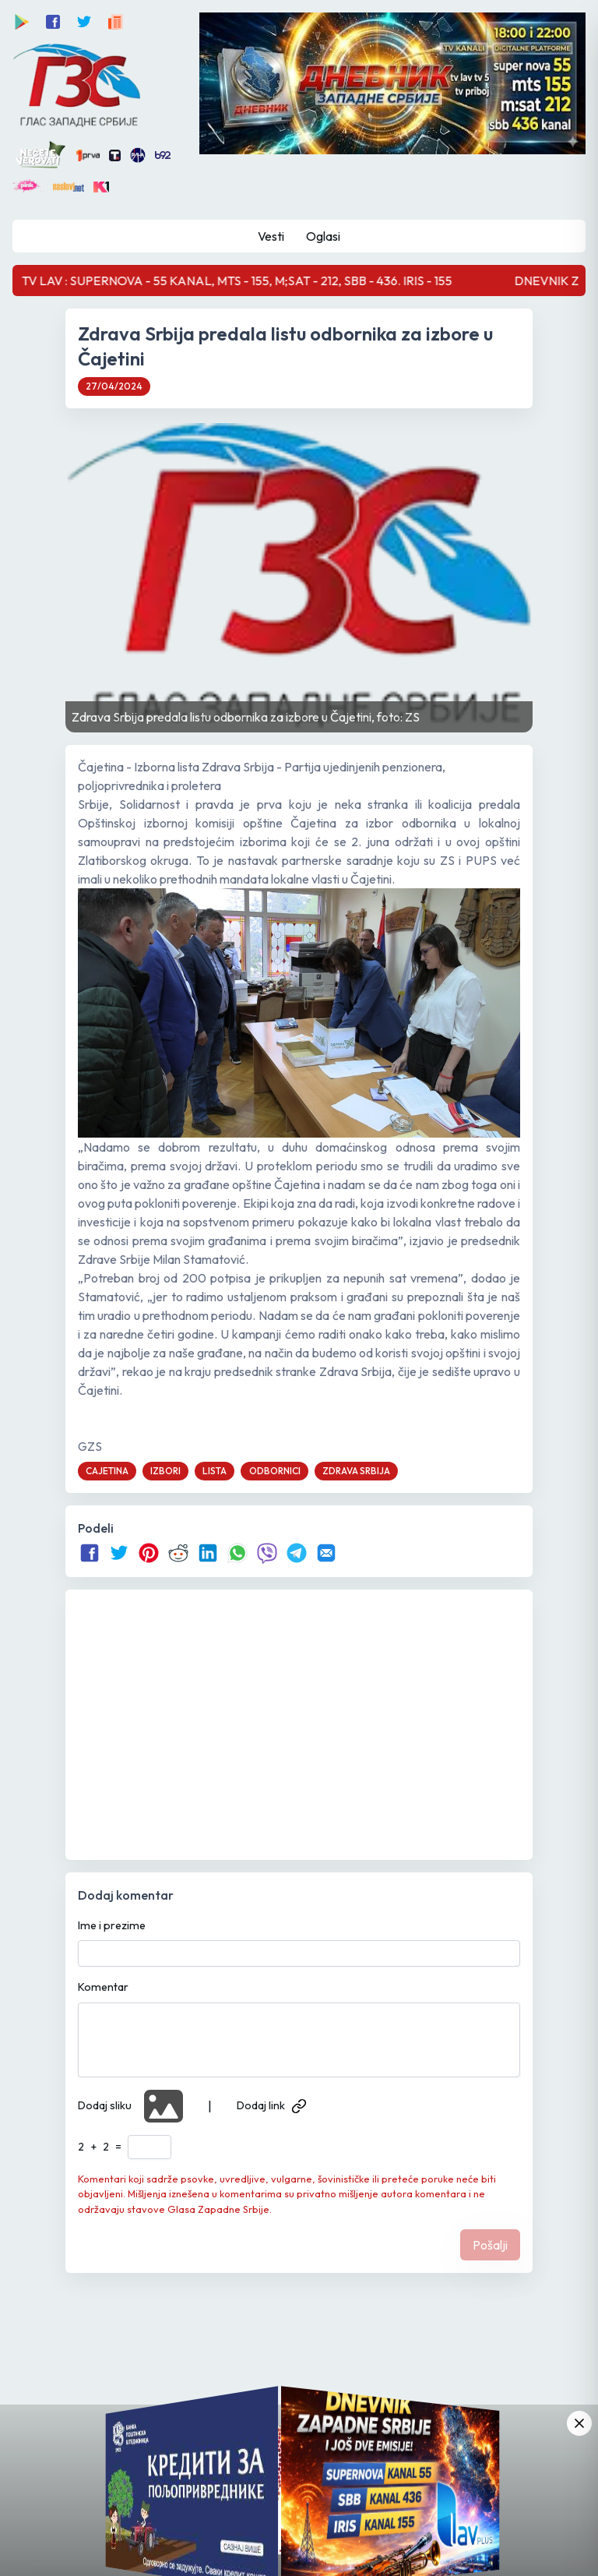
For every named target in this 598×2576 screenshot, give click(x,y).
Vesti (271, 236)
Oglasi (323, 236)
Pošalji (490, 2245)
